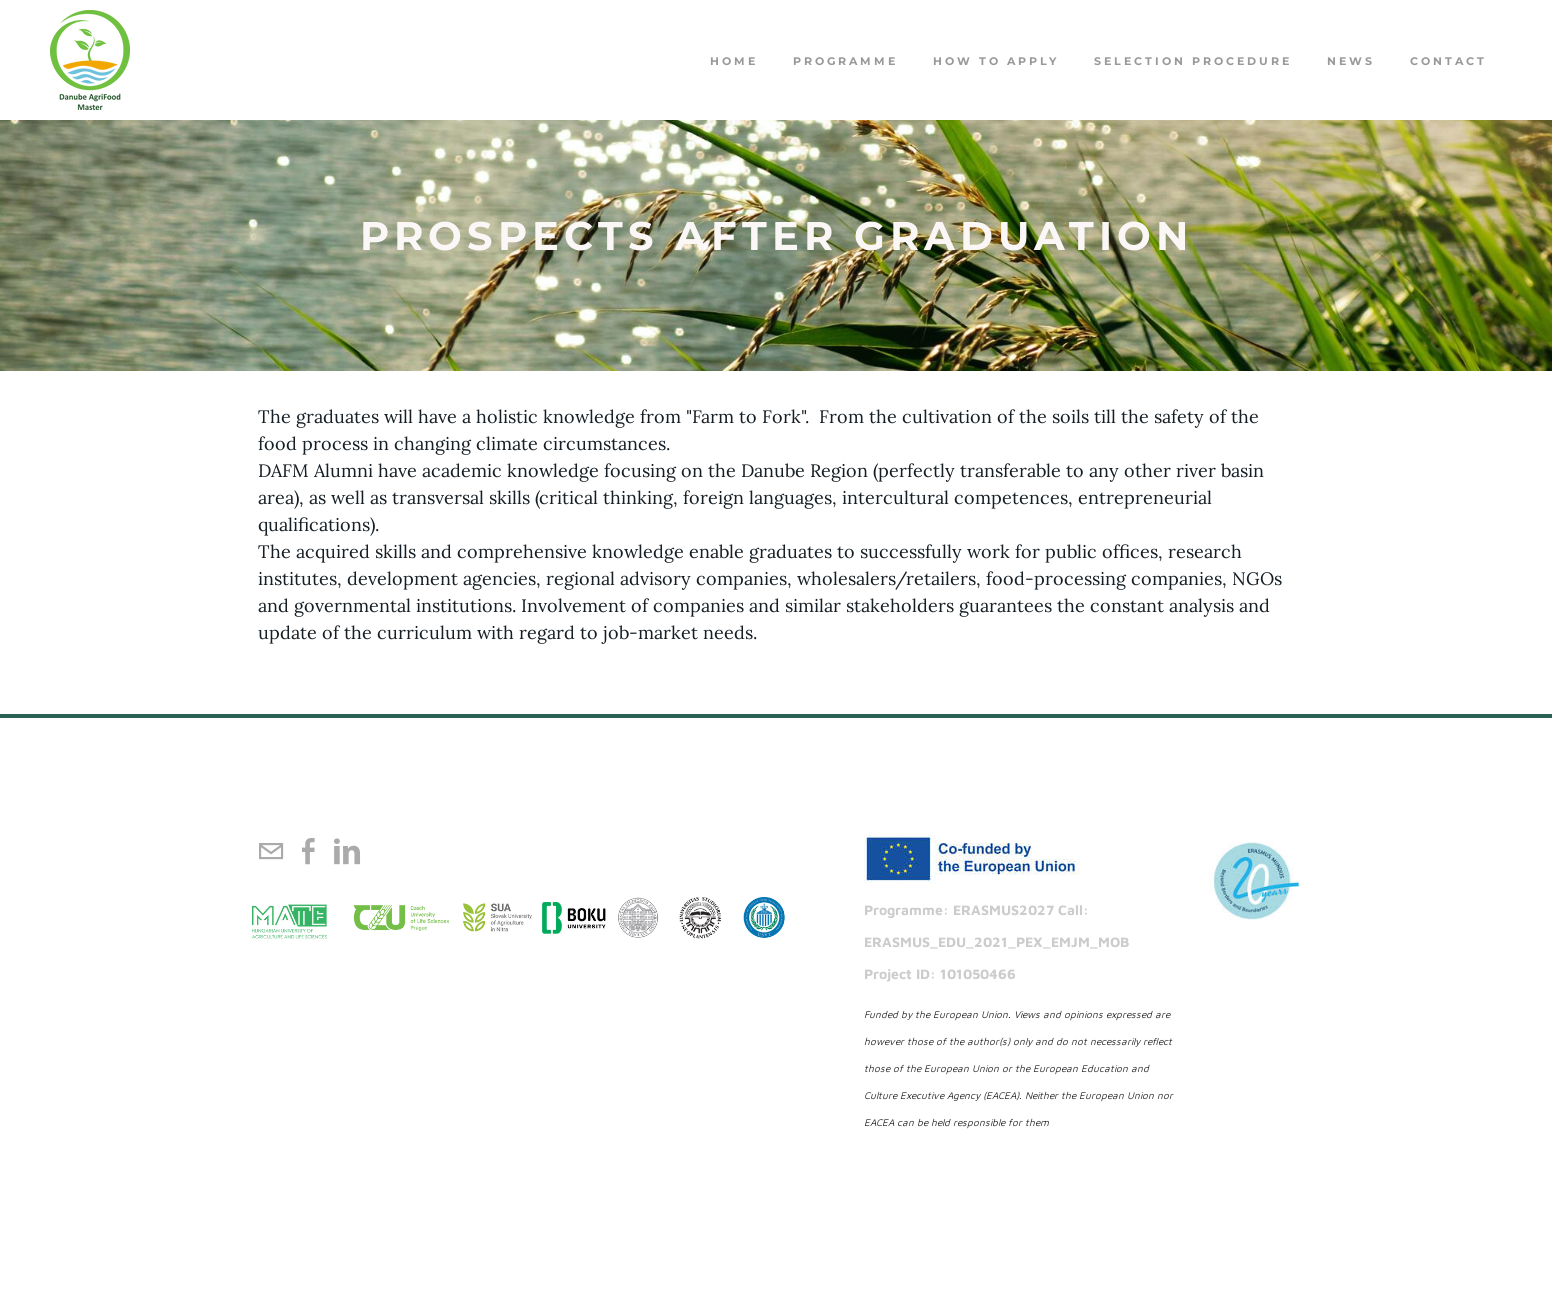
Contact (1448, 61)
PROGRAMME (845, 61)
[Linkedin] (347, 851)
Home (734, 61)
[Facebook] (309, 851)
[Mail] (271, 851)
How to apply (996, 61)
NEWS (1351, 61)
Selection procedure (1193, 61)
